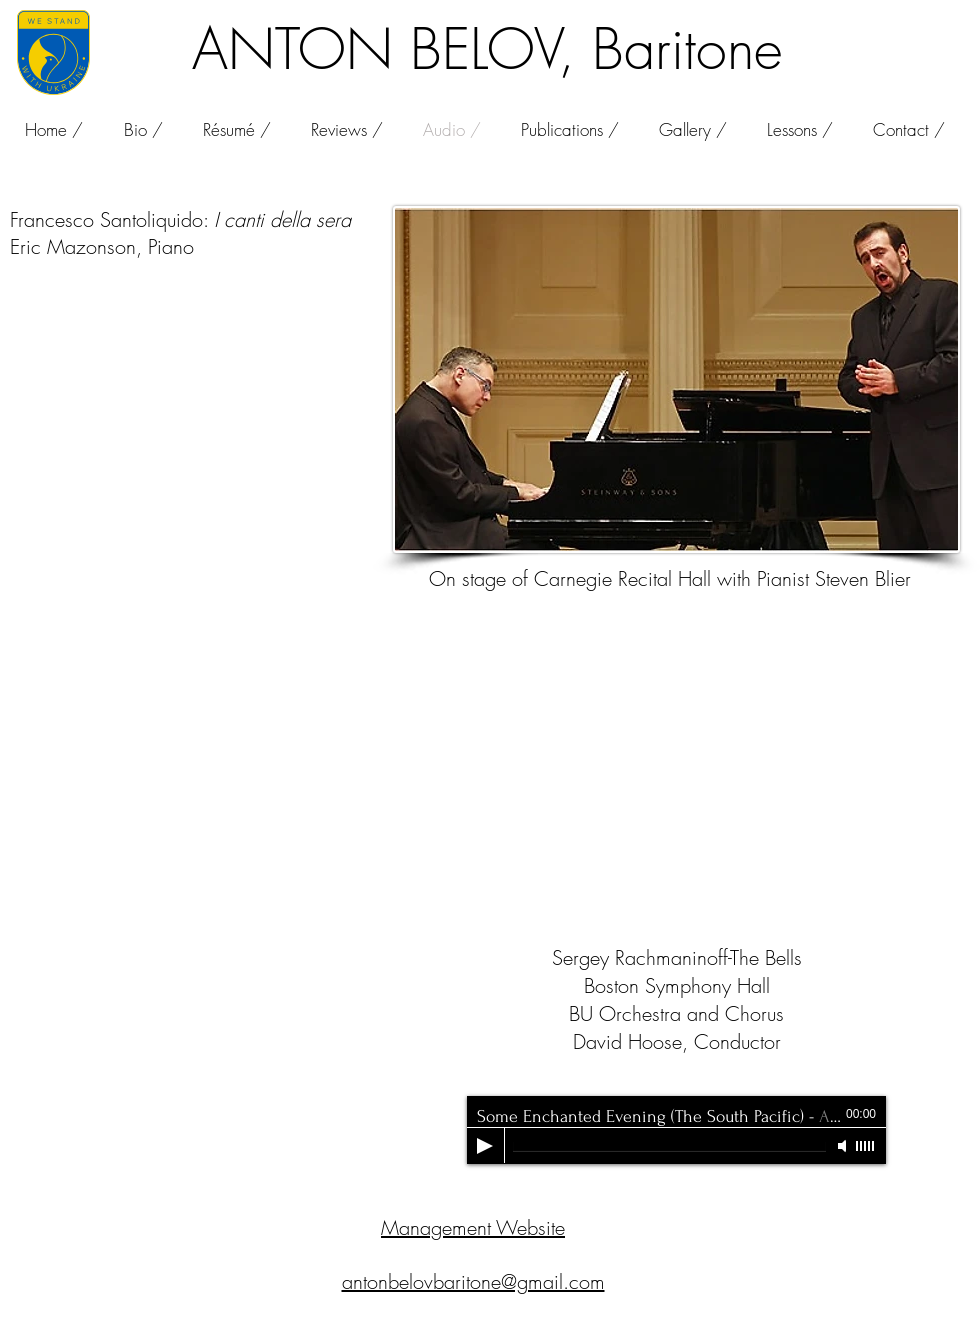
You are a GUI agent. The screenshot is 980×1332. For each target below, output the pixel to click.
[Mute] (844, 1146)
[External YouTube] (676, 808)
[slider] (866, 1146)
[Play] (485, 1146)
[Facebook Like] (888, 34)
